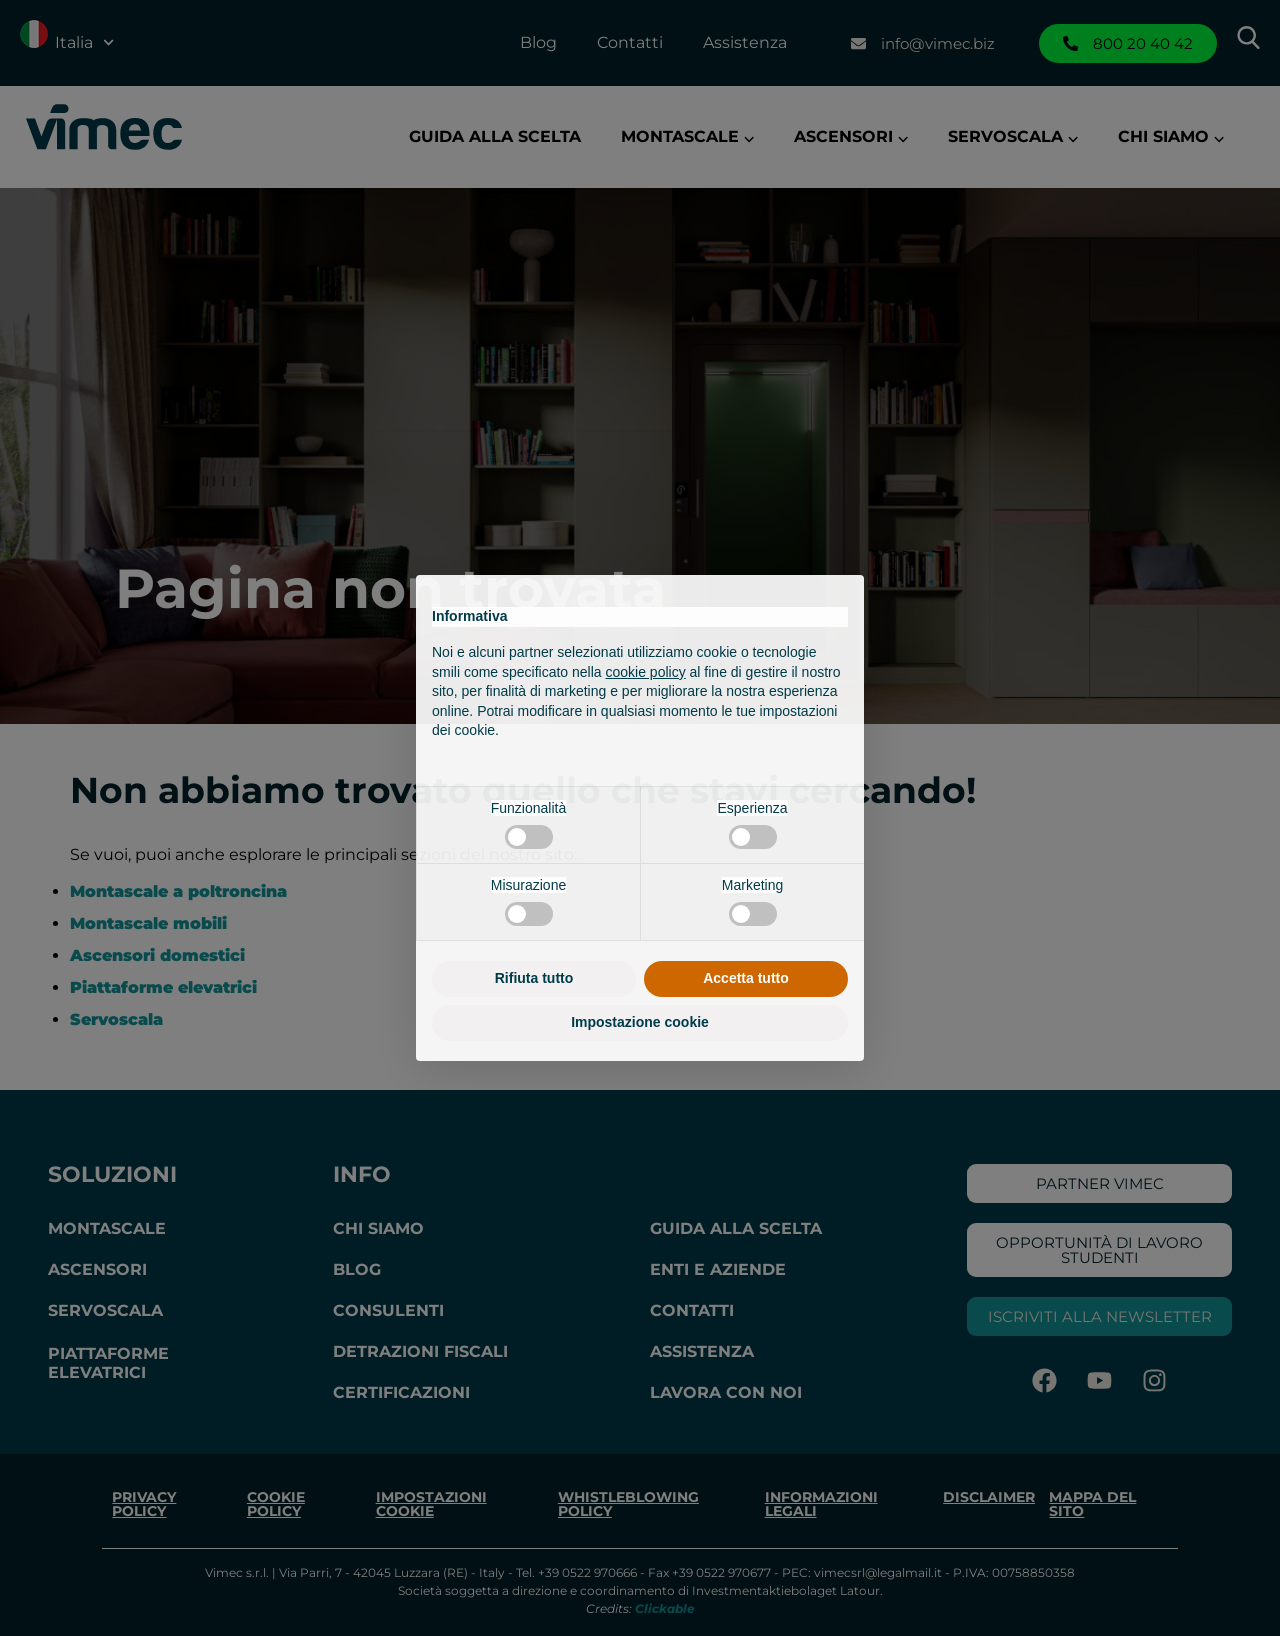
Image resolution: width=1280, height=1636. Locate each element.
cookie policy (646, 672)
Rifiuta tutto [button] (534, 978)
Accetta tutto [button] (746, 978)
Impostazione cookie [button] (640, 1022)
